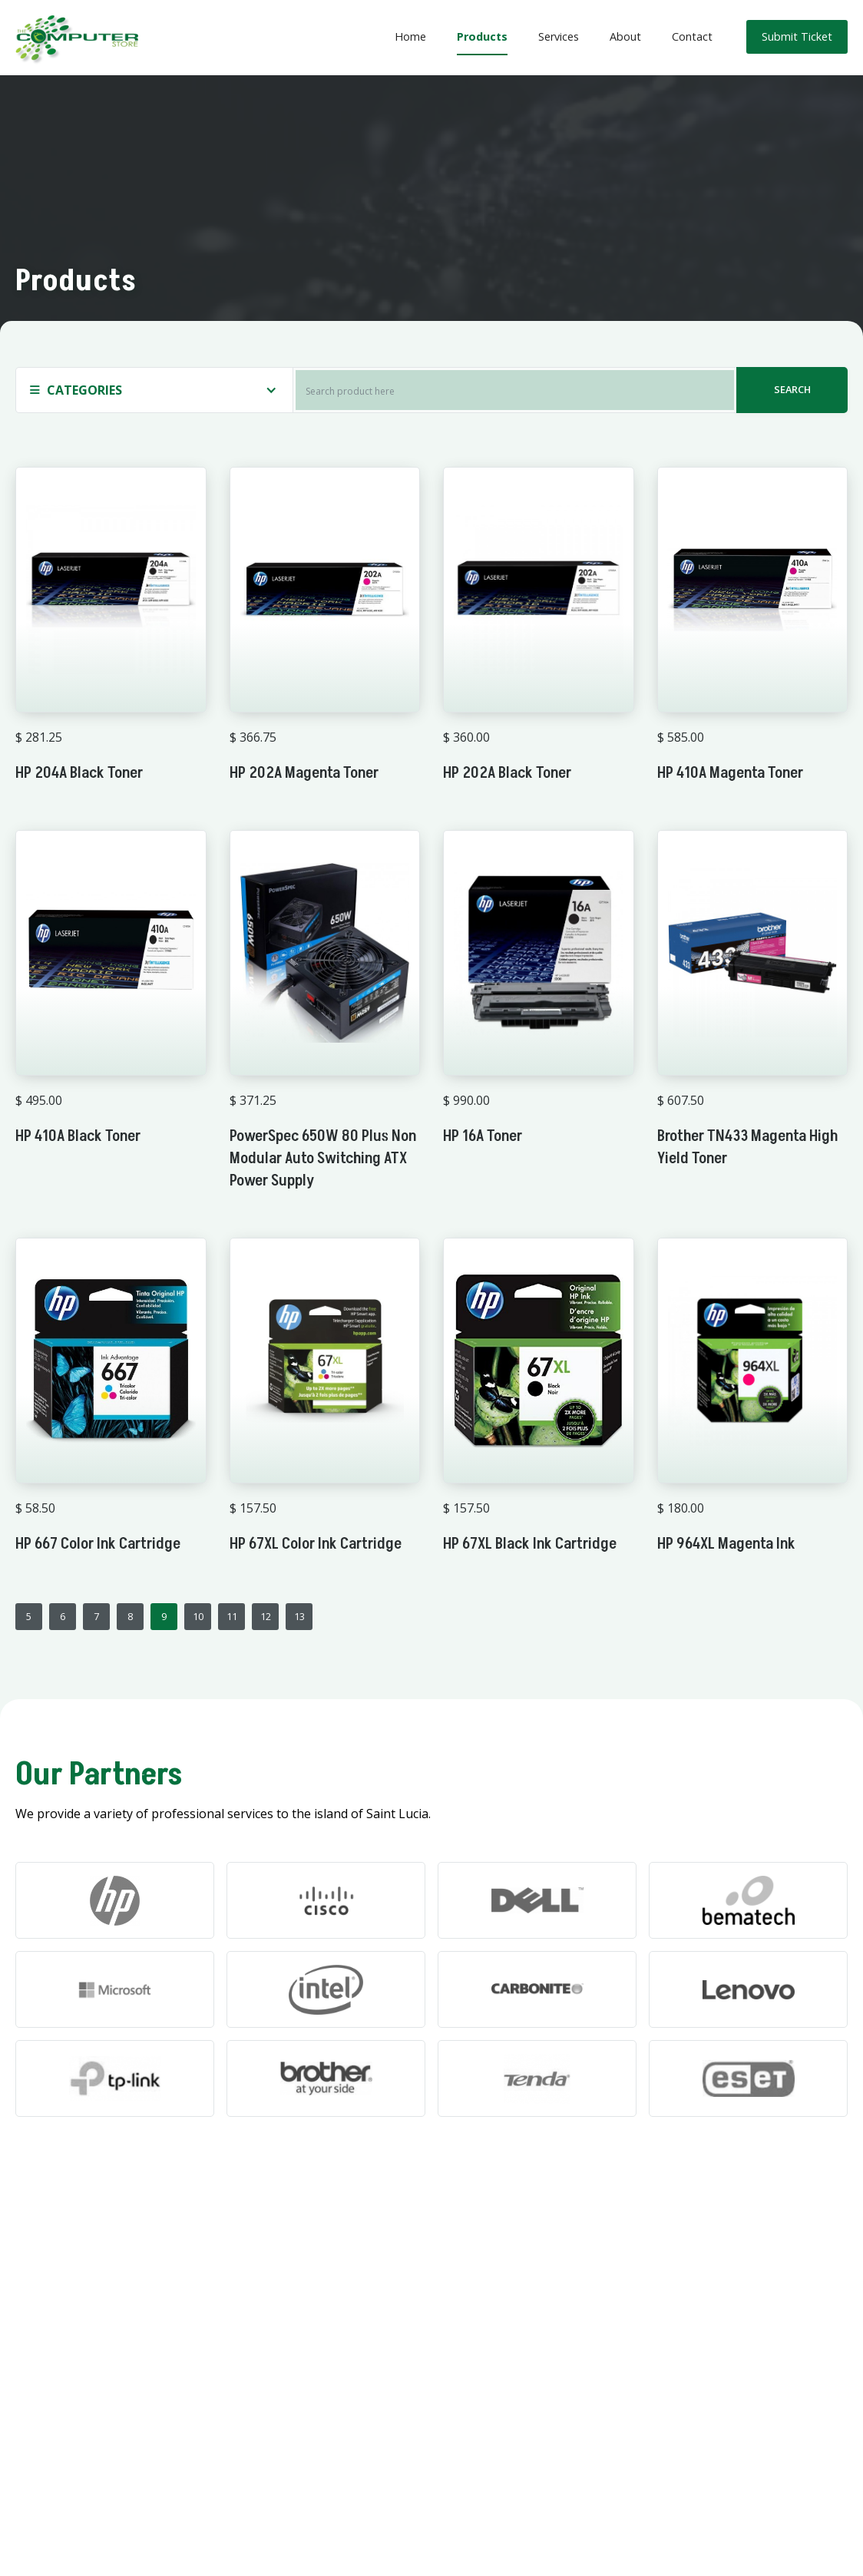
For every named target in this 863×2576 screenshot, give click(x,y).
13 (299, 1616)
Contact (692, 36)
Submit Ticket (797, 36)
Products (482, 36)
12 (265, 1616)
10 (198, 1616)
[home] (76, 37)
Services (558, 36)
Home (410, 36)
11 (231, 1616)
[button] (154, 390)
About (625, 36)
